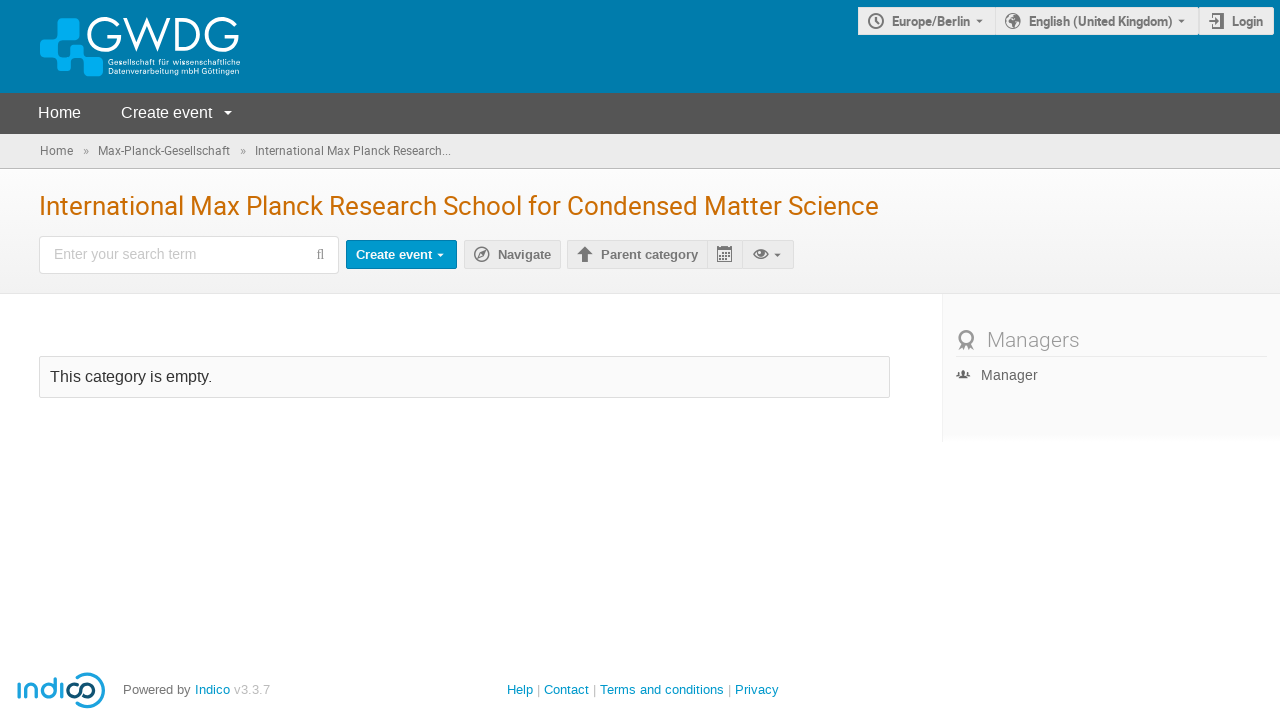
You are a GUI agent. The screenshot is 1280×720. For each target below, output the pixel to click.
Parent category (649, 255)
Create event (166, 112)
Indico (212, 689)
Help (520, 689)
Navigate (524, 255)
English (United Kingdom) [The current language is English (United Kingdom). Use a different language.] (1101, 21)
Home (59, 112)
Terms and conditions (662, 689)
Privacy (757, 689)
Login (1247, 21)
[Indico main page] (120, 46)
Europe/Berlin (931, 21)
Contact (566, 689)
